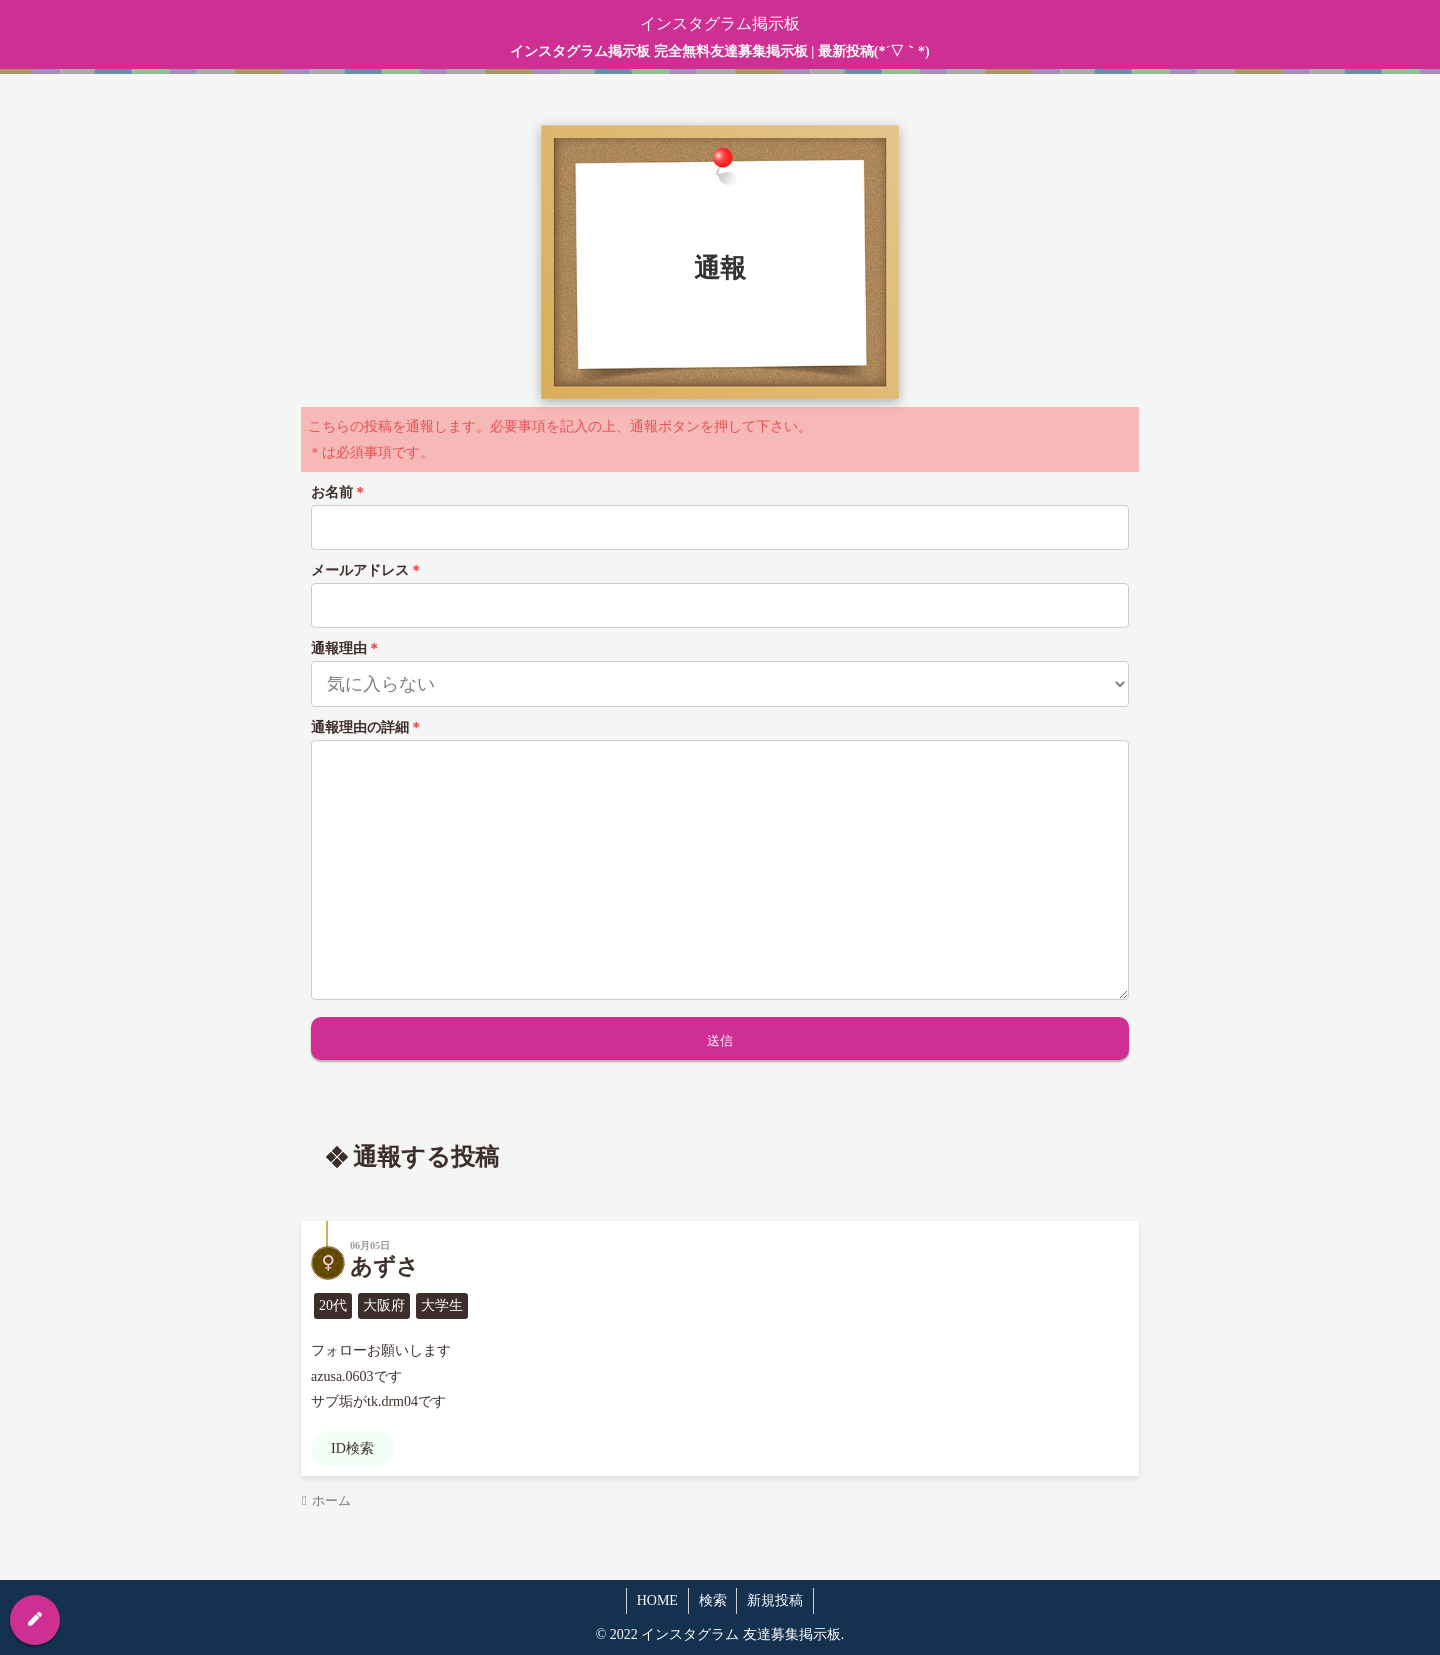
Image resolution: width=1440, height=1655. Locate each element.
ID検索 (352, 1448)
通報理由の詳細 (367, 727)
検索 (713, 1600)
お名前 (339, 492)
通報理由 (346, 648)
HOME (656, 1600)
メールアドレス (367, 570)
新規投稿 (776, 1600)
